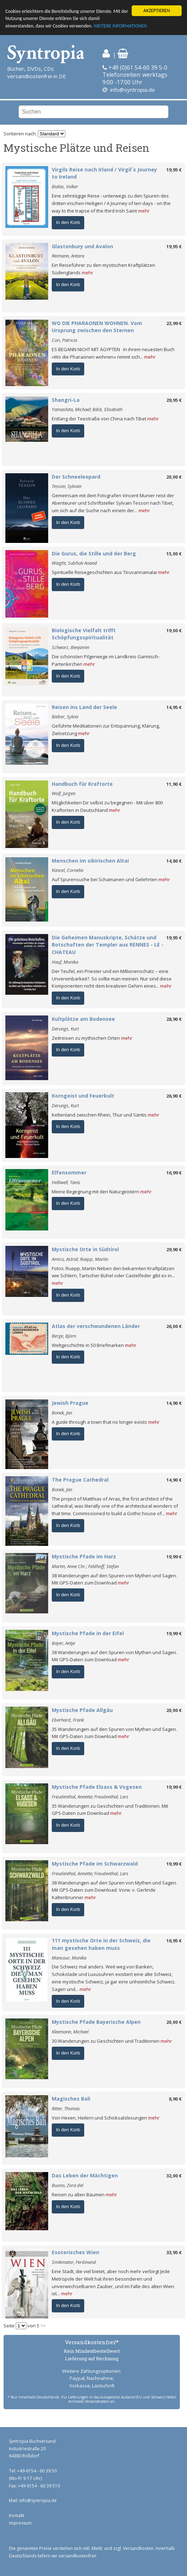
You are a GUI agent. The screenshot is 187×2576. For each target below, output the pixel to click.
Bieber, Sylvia (65, 716)
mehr (144, 211)
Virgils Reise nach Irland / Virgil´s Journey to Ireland (104, 173)
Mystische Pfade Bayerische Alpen (96, 2021)
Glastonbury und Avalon (82, 246)
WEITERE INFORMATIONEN (120, 26)
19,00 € (174, 630)
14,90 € (174, 1403)
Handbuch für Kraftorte (82, 783)
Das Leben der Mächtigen (85, 2175)
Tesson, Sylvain (66, 486)
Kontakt (16, 2515)
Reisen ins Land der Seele (84, 707)
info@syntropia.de (132, 89)
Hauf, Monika (65, 962)
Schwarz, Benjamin (70, 647)
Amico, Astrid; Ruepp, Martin (80, 1259)
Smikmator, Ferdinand (74, 2262)
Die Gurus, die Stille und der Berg (94, 553)
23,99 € (174, 323)
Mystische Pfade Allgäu (82, 1710)
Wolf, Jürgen (63, 793)
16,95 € (174, 1940)
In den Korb (68, 222)
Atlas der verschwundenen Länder (96, 1326)
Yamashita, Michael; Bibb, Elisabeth (87, 409)
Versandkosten (138, 2548)
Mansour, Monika (69, 1958)
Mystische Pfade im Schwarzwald (95, 1863)
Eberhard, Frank (68, 1720)
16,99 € (174, 1172)
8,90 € (175, 2099)
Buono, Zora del (67, 2185)
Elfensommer (69, 1172)
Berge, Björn (64, 1336)
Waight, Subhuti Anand (74, 563)
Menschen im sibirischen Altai (90, 860)
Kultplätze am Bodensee (83, 1018)
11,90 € (174, 784)
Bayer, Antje (63, 1643)
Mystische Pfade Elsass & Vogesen (97, 1786)
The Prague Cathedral (80, 1479)
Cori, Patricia (64, 340)
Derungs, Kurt (65, 1028)
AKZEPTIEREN (156, 11)
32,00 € (174, 2175)
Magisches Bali (71, 2098)
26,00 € (174, 1326)
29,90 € (174, 1249)
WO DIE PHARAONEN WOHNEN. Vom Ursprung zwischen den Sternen (97, 327)
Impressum (20, 2523)
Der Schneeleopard (76, 476)
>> (43, 2325)
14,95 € (174, 707)
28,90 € (174, 1019)
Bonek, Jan (62, 1412)
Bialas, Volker (65, 186)
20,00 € (174, 477)
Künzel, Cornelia (67, 870)
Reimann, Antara (68, 256)
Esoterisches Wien (75, 2252)
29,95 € (174, 400)
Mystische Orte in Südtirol (85, 1249)
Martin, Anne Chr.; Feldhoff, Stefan (85, 1566)
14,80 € (174, 861)
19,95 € (174, 169)
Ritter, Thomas (66, 2108)
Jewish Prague (70, 1402)
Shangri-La (66, 399)
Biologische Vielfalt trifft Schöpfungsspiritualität (84, 634)
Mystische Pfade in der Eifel (88, 1633)
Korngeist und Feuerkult (83, 1095)
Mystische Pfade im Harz (84, 1556)
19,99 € (174, 1556)
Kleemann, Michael (70, 2031)
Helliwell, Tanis (66, 1182)
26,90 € (174, 1096)
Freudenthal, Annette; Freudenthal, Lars (90, 1796)
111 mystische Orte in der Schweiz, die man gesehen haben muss (101, 1944)
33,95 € (174, 2252)
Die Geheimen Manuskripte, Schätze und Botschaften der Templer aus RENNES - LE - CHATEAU (107, 945)
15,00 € (174, 553)
